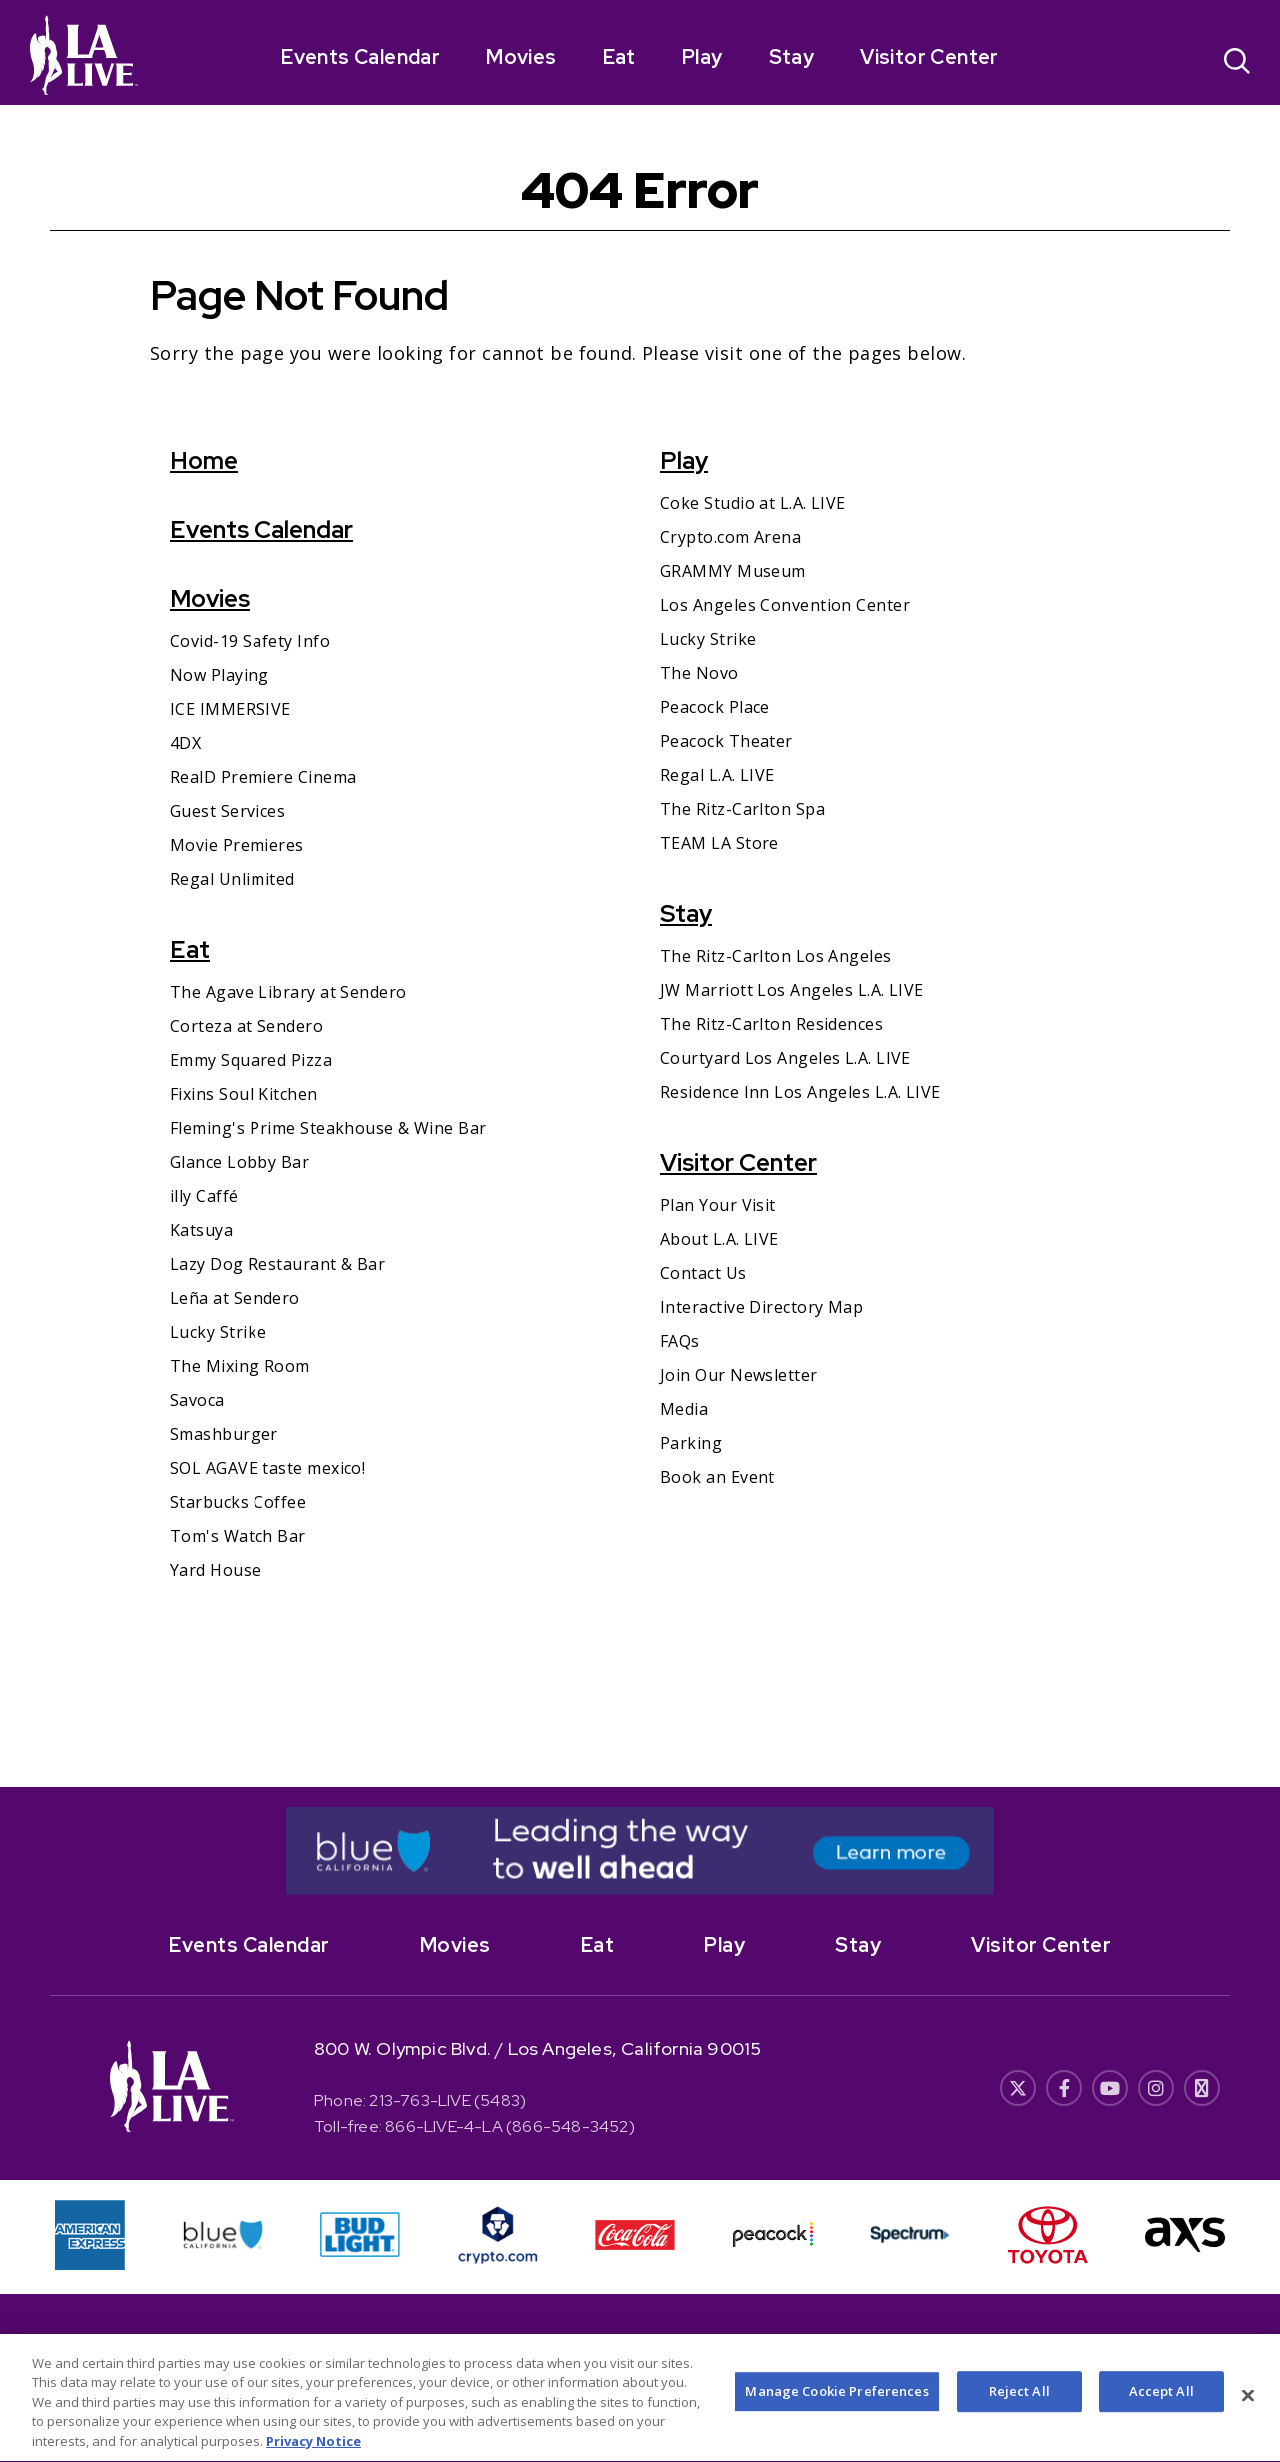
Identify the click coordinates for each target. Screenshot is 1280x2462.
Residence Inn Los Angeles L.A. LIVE (800, 1092)
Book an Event (717, 1477)
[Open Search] (1237, 63)
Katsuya (201, 1230)
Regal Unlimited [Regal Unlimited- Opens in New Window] (232, 879)
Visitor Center (929, 57)
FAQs (680, 1341)
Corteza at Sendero (246, 1026)
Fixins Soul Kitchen (244, 1094)
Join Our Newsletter (739, 1375)
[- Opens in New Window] (640, 1851)
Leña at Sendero (235, 1298)
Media (684, 1409)
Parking (691, 1443)
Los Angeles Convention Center (785, 605)
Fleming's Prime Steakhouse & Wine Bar (328, 1128)
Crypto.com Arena (730, 537)
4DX (185, 743)
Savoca (197, 1400)
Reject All (1019, 2406)
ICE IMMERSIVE (230, 709)
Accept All (1161, 2406)
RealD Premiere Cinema (263, 777)
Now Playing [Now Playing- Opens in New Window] (219, 675)
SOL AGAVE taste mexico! (267, 1468)
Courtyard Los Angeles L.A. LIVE (785, 1058)
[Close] (1248, 2410)
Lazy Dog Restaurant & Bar (277, 1264)
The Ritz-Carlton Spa (742, 809)
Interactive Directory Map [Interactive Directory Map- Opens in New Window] (761, 1307)
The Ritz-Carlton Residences (771, 1024)
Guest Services (227, 811)
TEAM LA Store (719, 843)
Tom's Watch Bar (238, 1536)
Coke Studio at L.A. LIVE (753, 503)
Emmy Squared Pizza (251, 1060)
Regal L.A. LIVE (717, 775)
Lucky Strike (218, 1332)
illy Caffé (204, 1196)
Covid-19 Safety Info (250, 641)
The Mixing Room (240, 1366)
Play (702, 57)
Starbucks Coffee (238, 1502)
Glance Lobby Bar (239, 1162)
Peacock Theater (726, 741)
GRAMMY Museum (733, 571)
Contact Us (703, 1273)
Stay (792, 57)
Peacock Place (715, 707)
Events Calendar (360, 57)
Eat (619, 57)
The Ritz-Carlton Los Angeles (776, 956)
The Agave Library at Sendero (288, 992)
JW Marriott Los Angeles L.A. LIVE (792, 990)
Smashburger (224, 1434)
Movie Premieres (237, 845)
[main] (640, 946)
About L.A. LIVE (719, 1239)
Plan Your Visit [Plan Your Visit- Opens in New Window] (718, 1205)
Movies (521, 57)
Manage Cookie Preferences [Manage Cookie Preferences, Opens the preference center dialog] (836, 2406)
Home (204, 460)
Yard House (216, 1570)
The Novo (699, 673)
